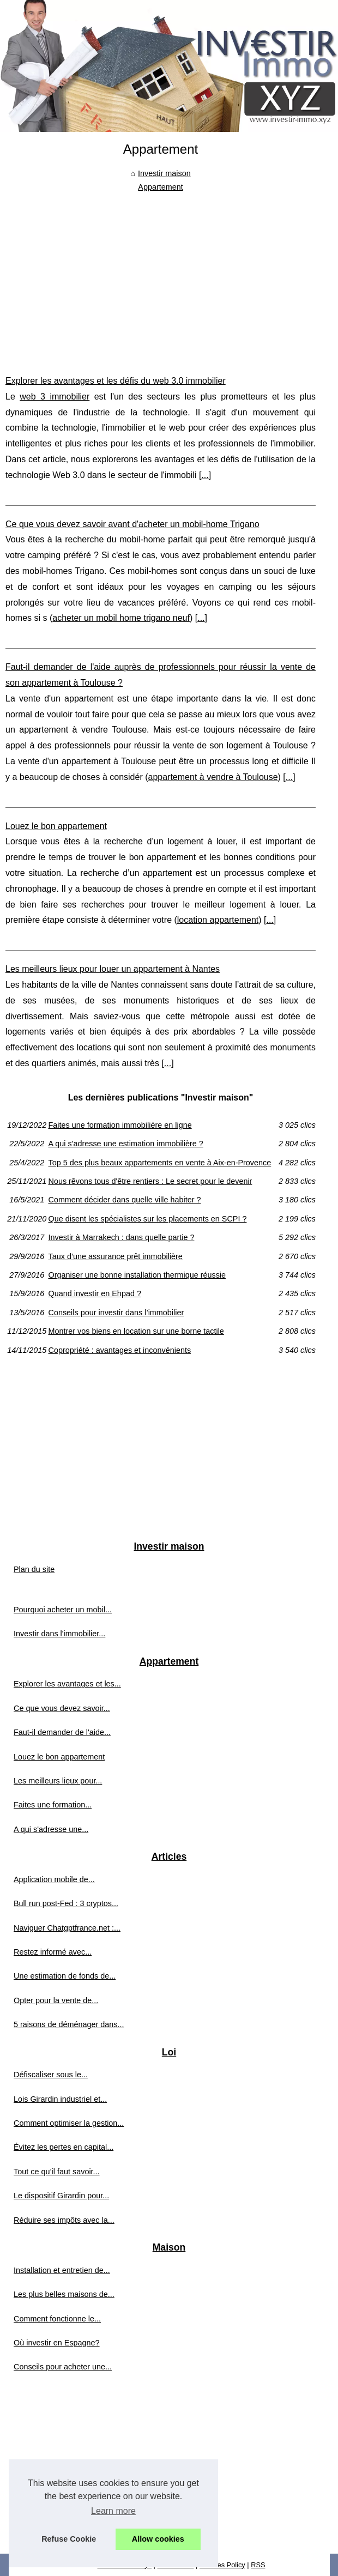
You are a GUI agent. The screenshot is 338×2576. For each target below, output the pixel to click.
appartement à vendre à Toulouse (213, 777)
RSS (258, 2565)
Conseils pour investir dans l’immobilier (116, 1312)
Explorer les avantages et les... (67, 1683)
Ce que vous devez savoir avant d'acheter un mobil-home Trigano (132, 524)
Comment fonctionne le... (57, 2318)
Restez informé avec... (53, 1952)
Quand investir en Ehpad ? (94, 1293)
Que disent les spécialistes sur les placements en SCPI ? (147, 1219)
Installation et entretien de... (62, 2270)
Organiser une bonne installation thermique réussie (137, 1275)
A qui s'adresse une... (51, 1829)
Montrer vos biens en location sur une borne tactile (136, 1331)
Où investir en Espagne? (57, 2342)
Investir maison (164, 173)
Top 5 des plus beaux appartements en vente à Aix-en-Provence (159, 1162)
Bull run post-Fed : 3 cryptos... (66, 1903)
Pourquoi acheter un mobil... (63, 1609)
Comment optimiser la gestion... (69, 2123)
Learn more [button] (113, 2510)
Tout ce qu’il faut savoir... (57, 2171)
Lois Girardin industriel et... (60, 2099)
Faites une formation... (53, 1804)
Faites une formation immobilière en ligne (119, 1125)
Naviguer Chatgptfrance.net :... (67, 1928)
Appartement (160, 187)
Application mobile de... (54, 1879)
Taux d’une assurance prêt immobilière (115, 1256)
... (204, 475)
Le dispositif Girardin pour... (61, 2195)
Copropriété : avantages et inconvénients (119, 1350)
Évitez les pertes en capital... (63, 2147)
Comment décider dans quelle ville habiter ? (124, 1200)
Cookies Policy (222, 2565)
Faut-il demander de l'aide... (62, 1732)
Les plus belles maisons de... (64, 2294)
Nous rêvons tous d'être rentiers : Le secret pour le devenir (150, 1181)
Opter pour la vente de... (56, 2000)
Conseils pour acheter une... (63, 2366)
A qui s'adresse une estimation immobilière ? (125, 1143)
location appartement (217, 919)
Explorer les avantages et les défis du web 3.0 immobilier (115, 380)
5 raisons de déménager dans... (69, 2024)
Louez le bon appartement (56, 826)
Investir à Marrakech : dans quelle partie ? (121, 1237)
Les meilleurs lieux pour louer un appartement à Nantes (112, 968)
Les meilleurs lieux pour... (58, 1780)
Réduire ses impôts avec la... (64, 2220)
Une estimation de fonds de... (65, 1976)
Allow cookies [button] (158, 2539)
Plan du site (34, 1569)
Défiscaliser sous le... (51, 2074)
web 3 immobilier (54, 396)
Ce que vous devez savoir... (62, 1708)
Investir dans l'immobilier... (59, 1633)
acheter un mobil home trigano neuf (121, 617)
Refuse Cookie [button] (68, 2539)
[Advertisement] (160, 275)
